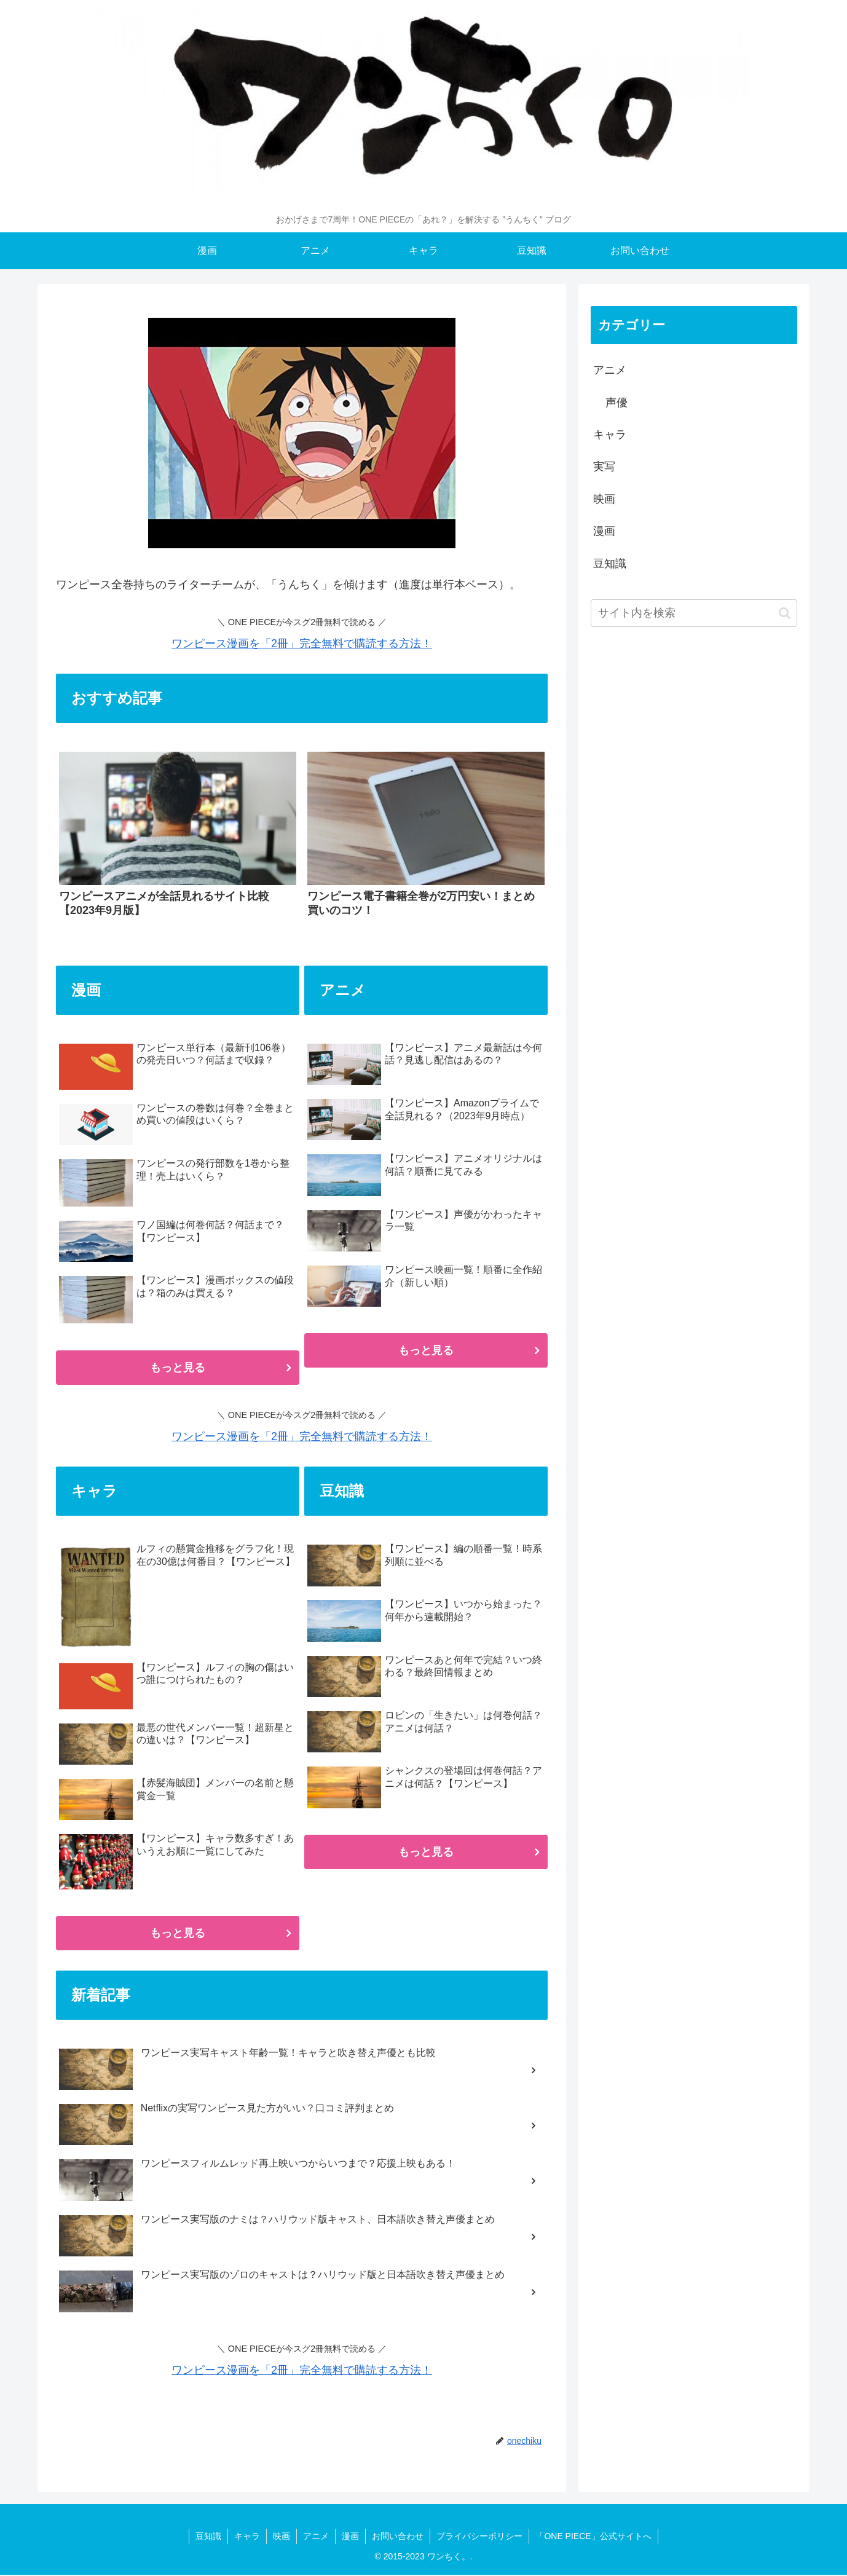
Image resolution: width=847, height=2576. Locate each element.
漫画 (604, 531)
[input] (694, 613)
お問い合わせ (398, 2536)
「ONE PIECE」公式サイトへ (593, 2536)
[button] (784, 613)
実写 (604, 466)
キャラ (609, 434)
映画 (604, 499)
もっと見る (177, 1367)
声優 (616, 402)
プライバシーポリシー (479, 2536)
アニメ (609, 370)
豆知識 (609, 563)
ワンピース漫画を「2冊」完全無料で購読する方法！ (301, 643)
